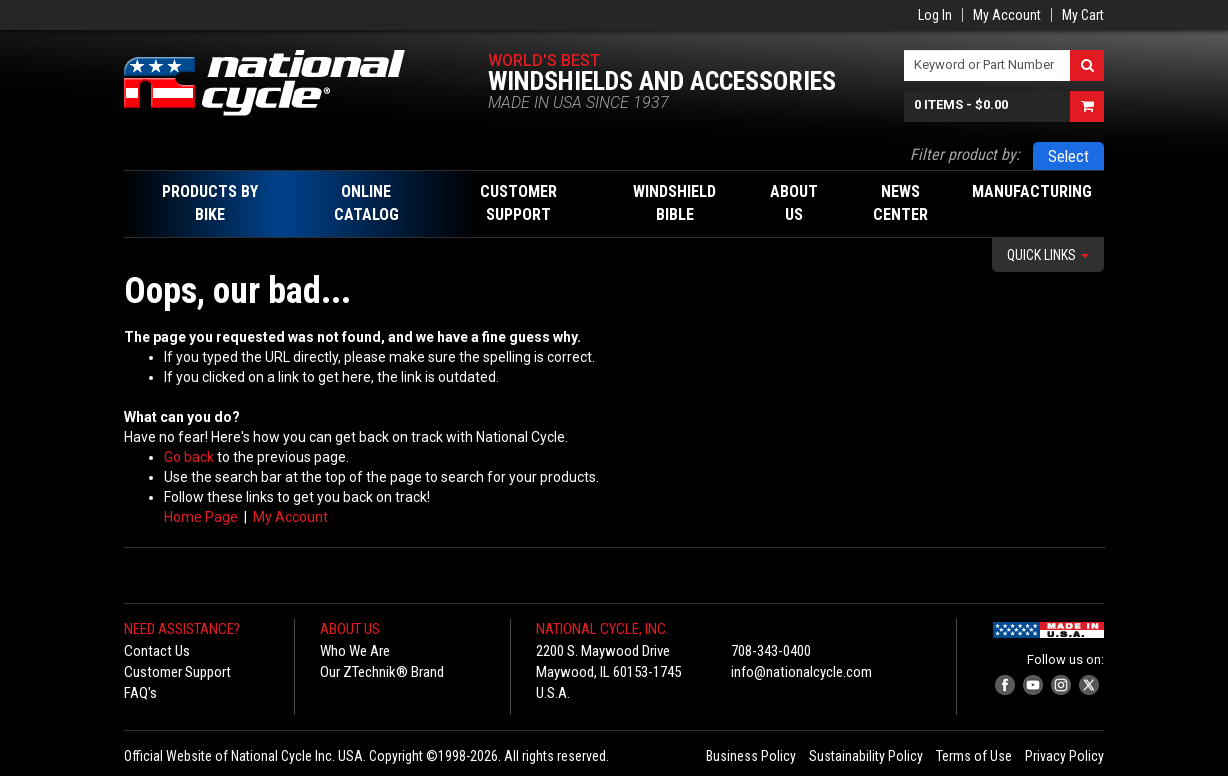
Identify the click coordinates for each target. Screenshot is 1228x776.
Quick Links (1048, 255)
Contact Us (157, 651)
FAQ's (140, 693)
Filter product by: (965, 154)
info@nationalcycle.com (801, 672)
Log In (935, 15)
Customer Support (177, 672)
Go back (189, 457)
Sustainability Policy (866, 756)
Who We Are (355, 651)
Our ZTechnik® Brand (382, 672)
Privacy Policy (1064, 756)
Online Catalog (366, 203)
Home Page (201, 517)
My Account (1007, 15)
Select (1068, 156)
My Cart (1083, 15)
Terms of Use (974, 756)
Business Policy (751, 756)
